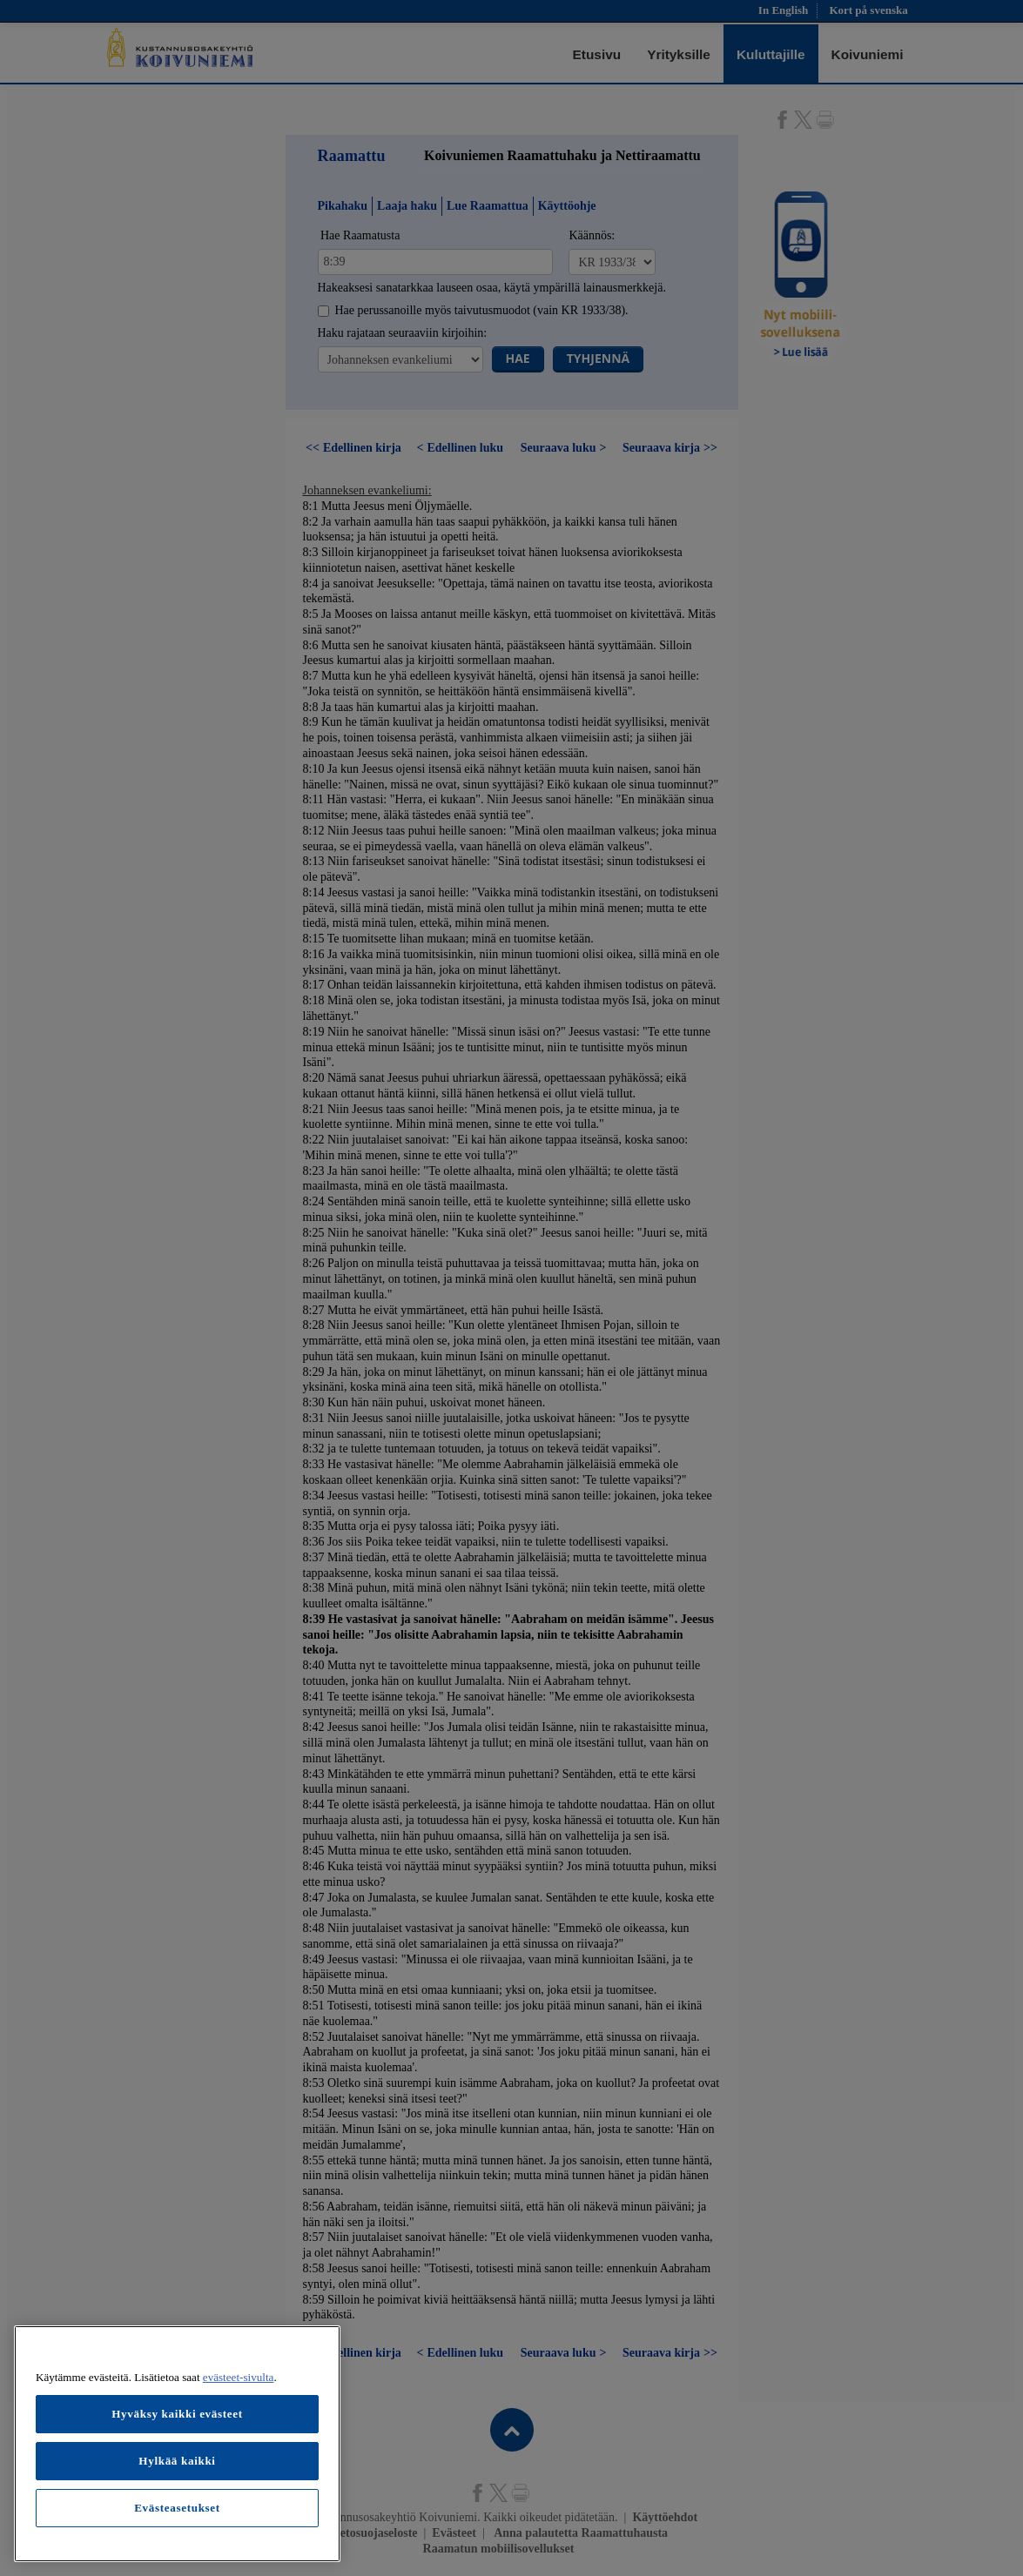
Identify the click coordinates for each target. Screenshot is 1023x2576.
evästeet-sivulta (238, 2377)
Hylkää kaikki (176, 2460)
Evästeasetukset (177, 2507)
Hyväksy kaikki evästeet (177, 2413)
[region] (177, 2443)
